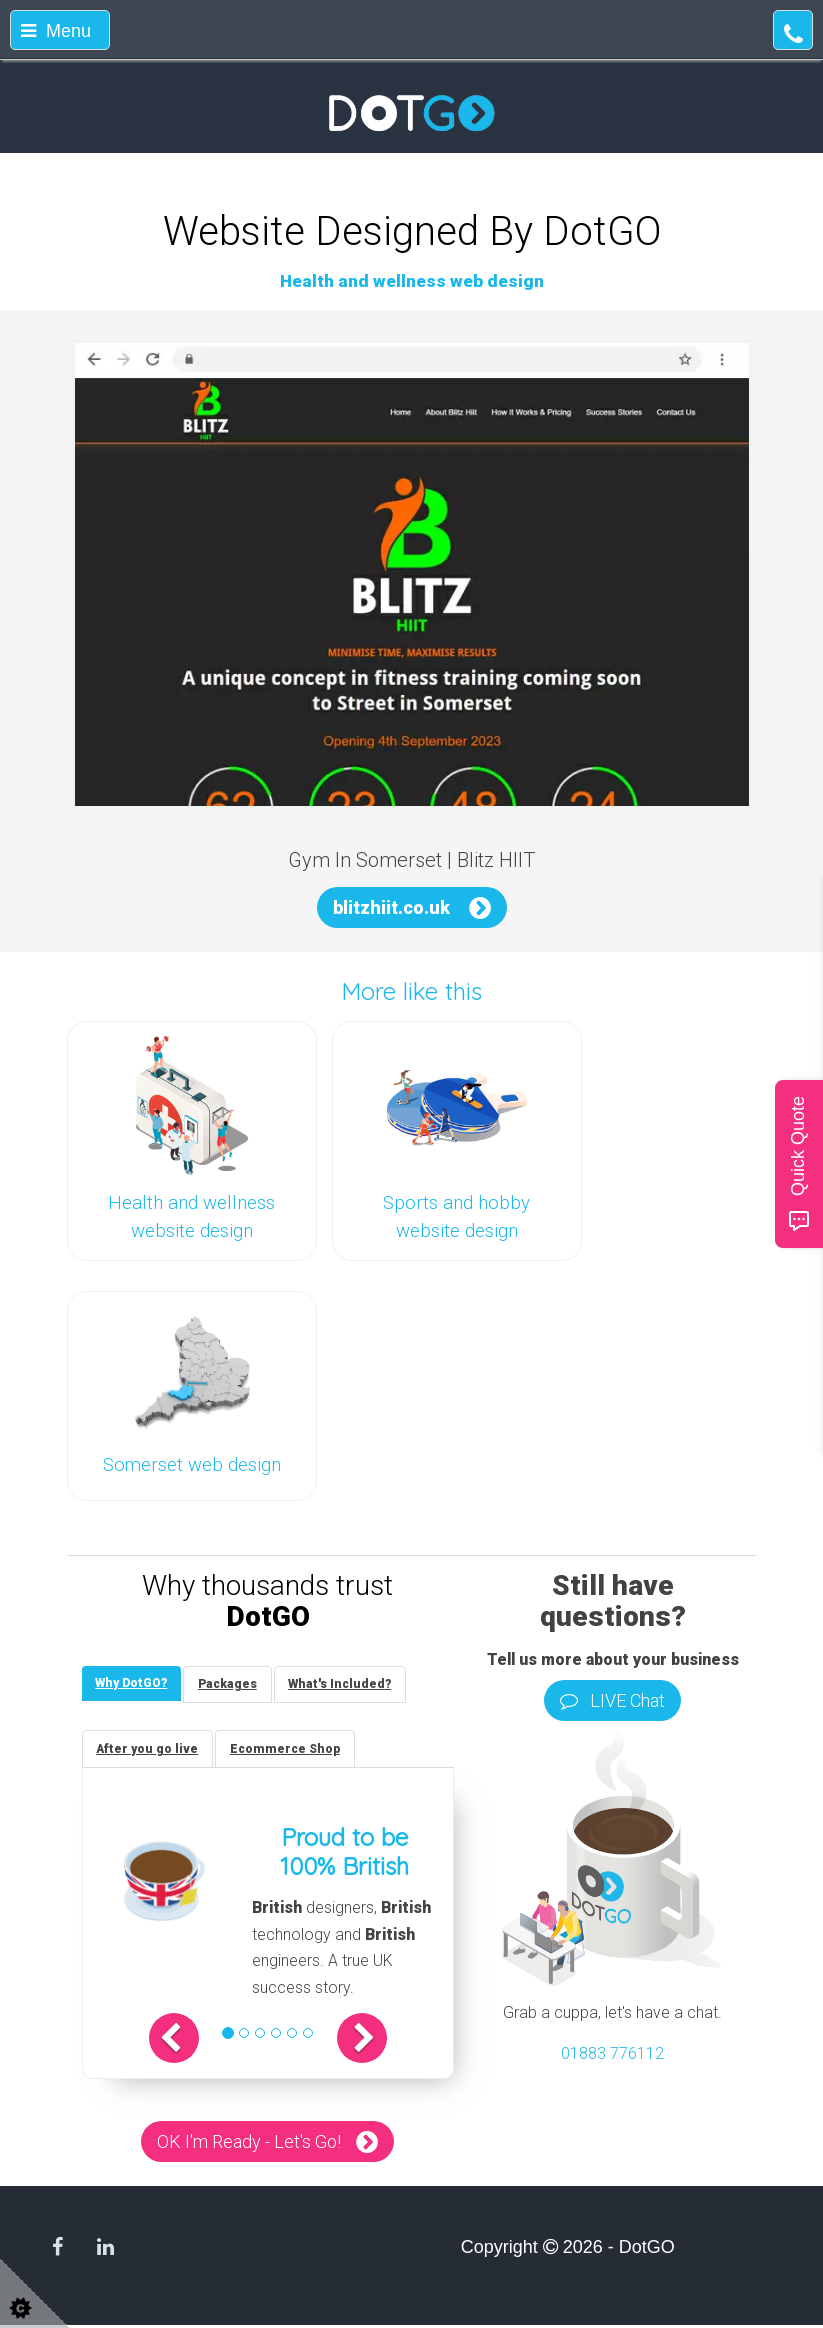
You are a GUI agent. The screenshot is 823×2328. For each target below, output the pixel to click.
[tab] (133, 1684)
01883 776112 (612, 2053)
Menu (56, 31)
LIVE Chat (612, 1700)
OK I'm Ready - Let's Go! (249, 2144)
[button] (182, 2041)
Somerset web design (192, 1465)
